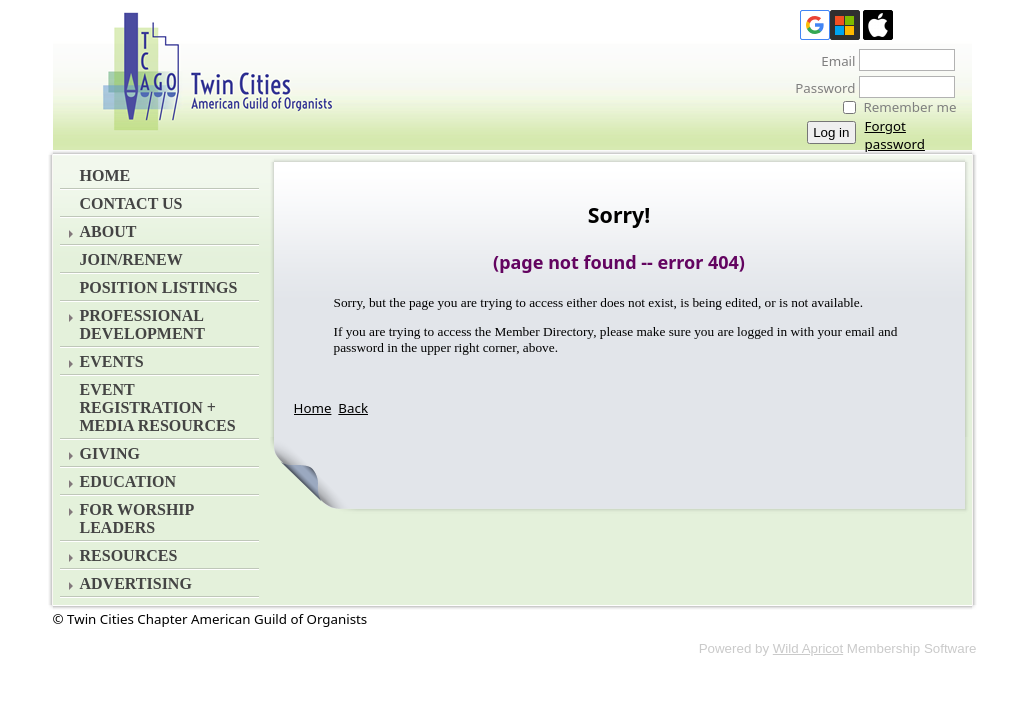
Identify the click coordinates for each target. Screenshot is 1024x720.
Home (105, 175)
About (108, 231)
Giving (110, 453)
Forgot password (895, 135)
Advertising (136, 583)
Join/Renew (131, 259)
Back (353, 408)
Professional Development (142, 324)
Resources (129, 555)
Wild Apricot (808, 648)
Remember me (910, 107)
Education (128, 481)
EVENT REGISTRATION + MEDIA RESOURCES (158, 407)
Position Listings (159, 287)
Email (832, 61)
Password (819, 88)
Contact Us (131, 203)
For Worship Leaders (137, 518)
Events (112, 361)
